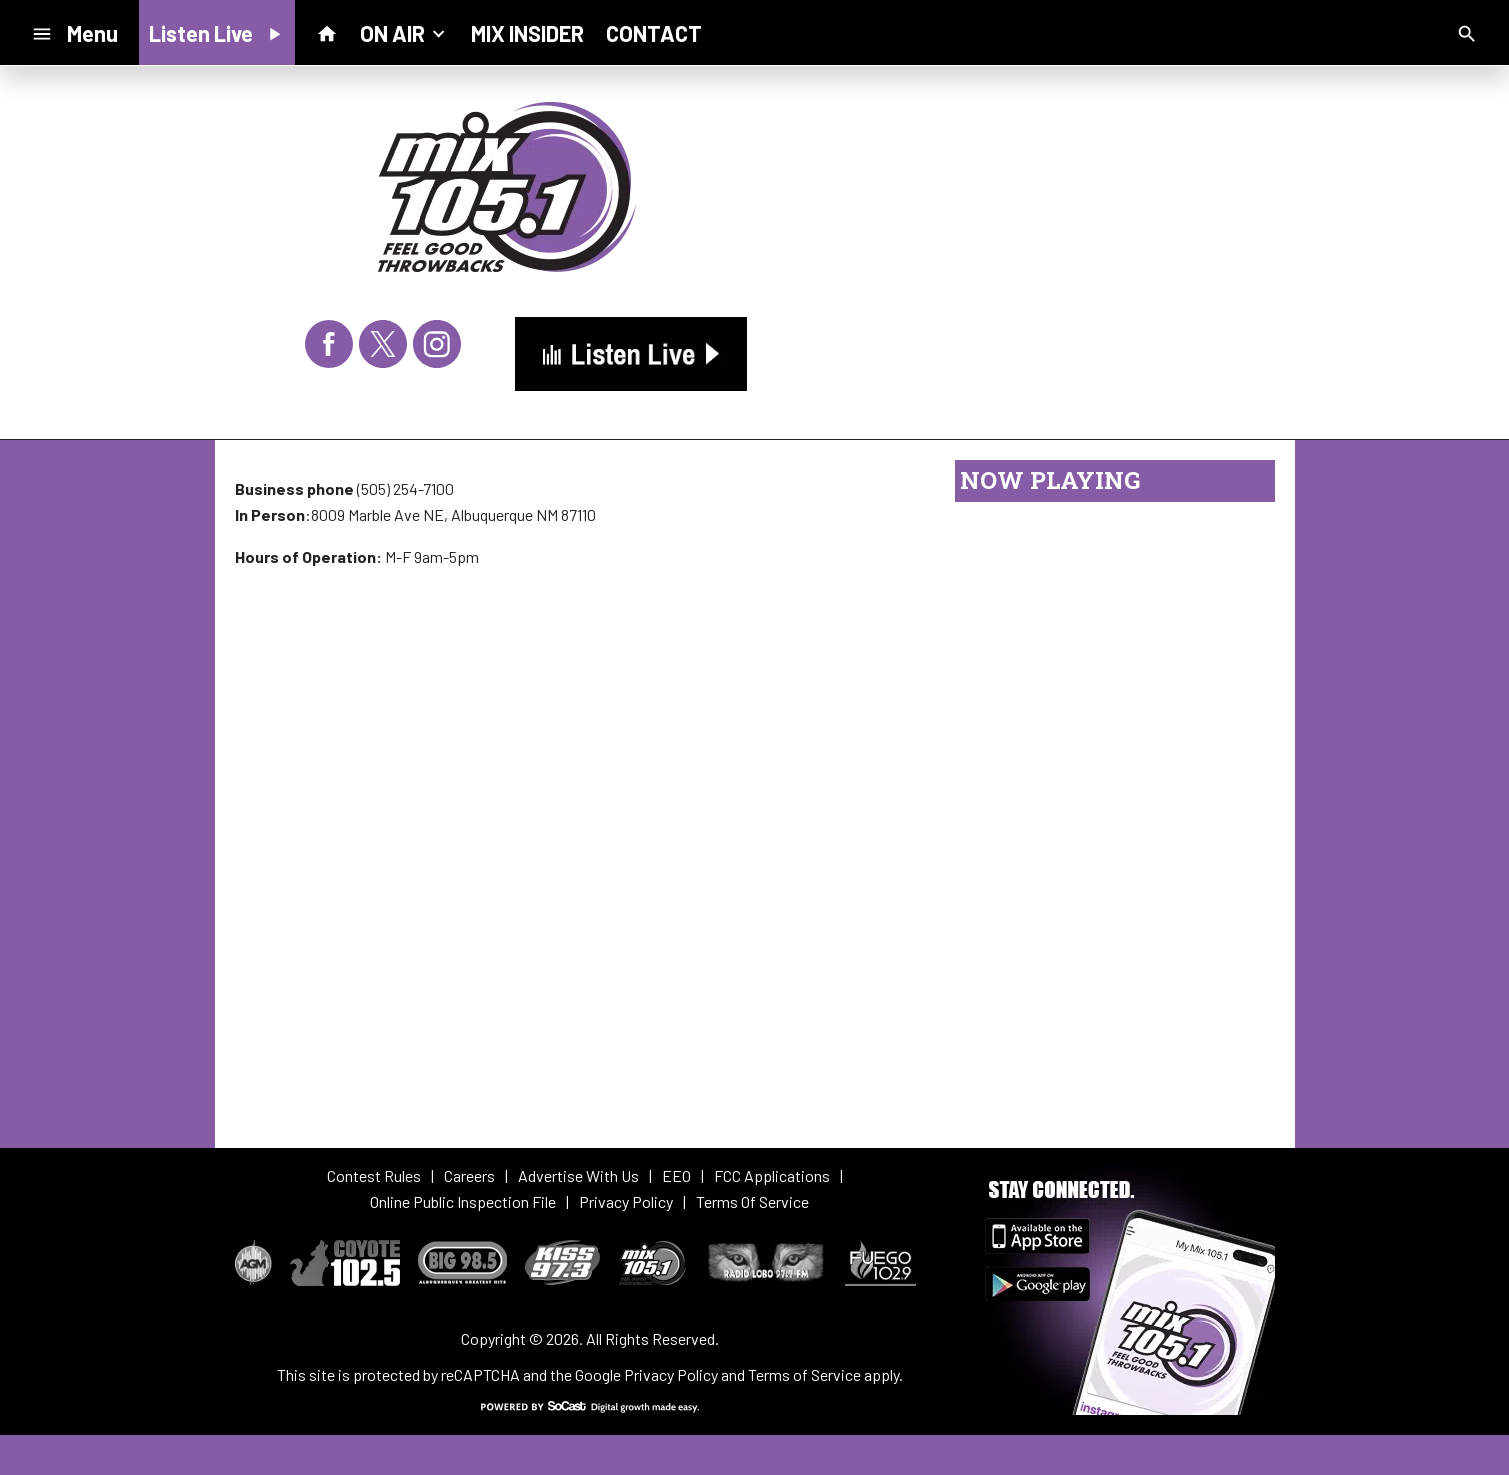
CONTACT (654, 33)
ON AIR (404, 32)
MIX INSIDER (527, 33)
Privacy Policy (671, 1374)
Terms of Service (804, 1374)
